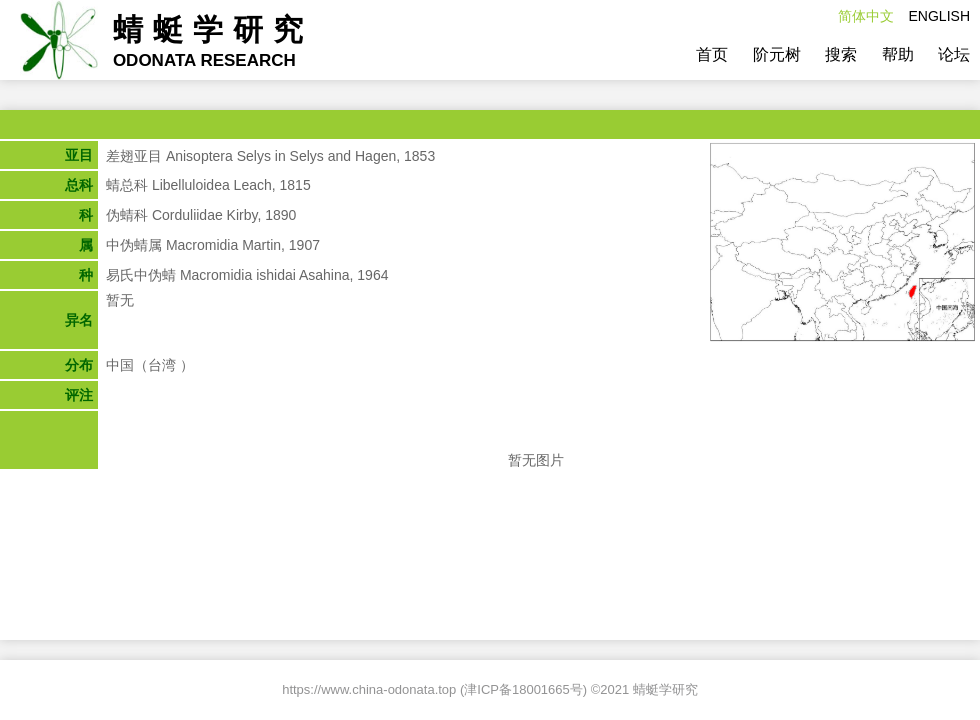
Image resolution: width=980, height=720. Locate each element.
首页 (712, 54)
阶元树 (777, 54)
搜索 (841, 54)
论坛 (954, 54)
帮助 (898, 54)
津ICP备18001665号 (523, 689)
